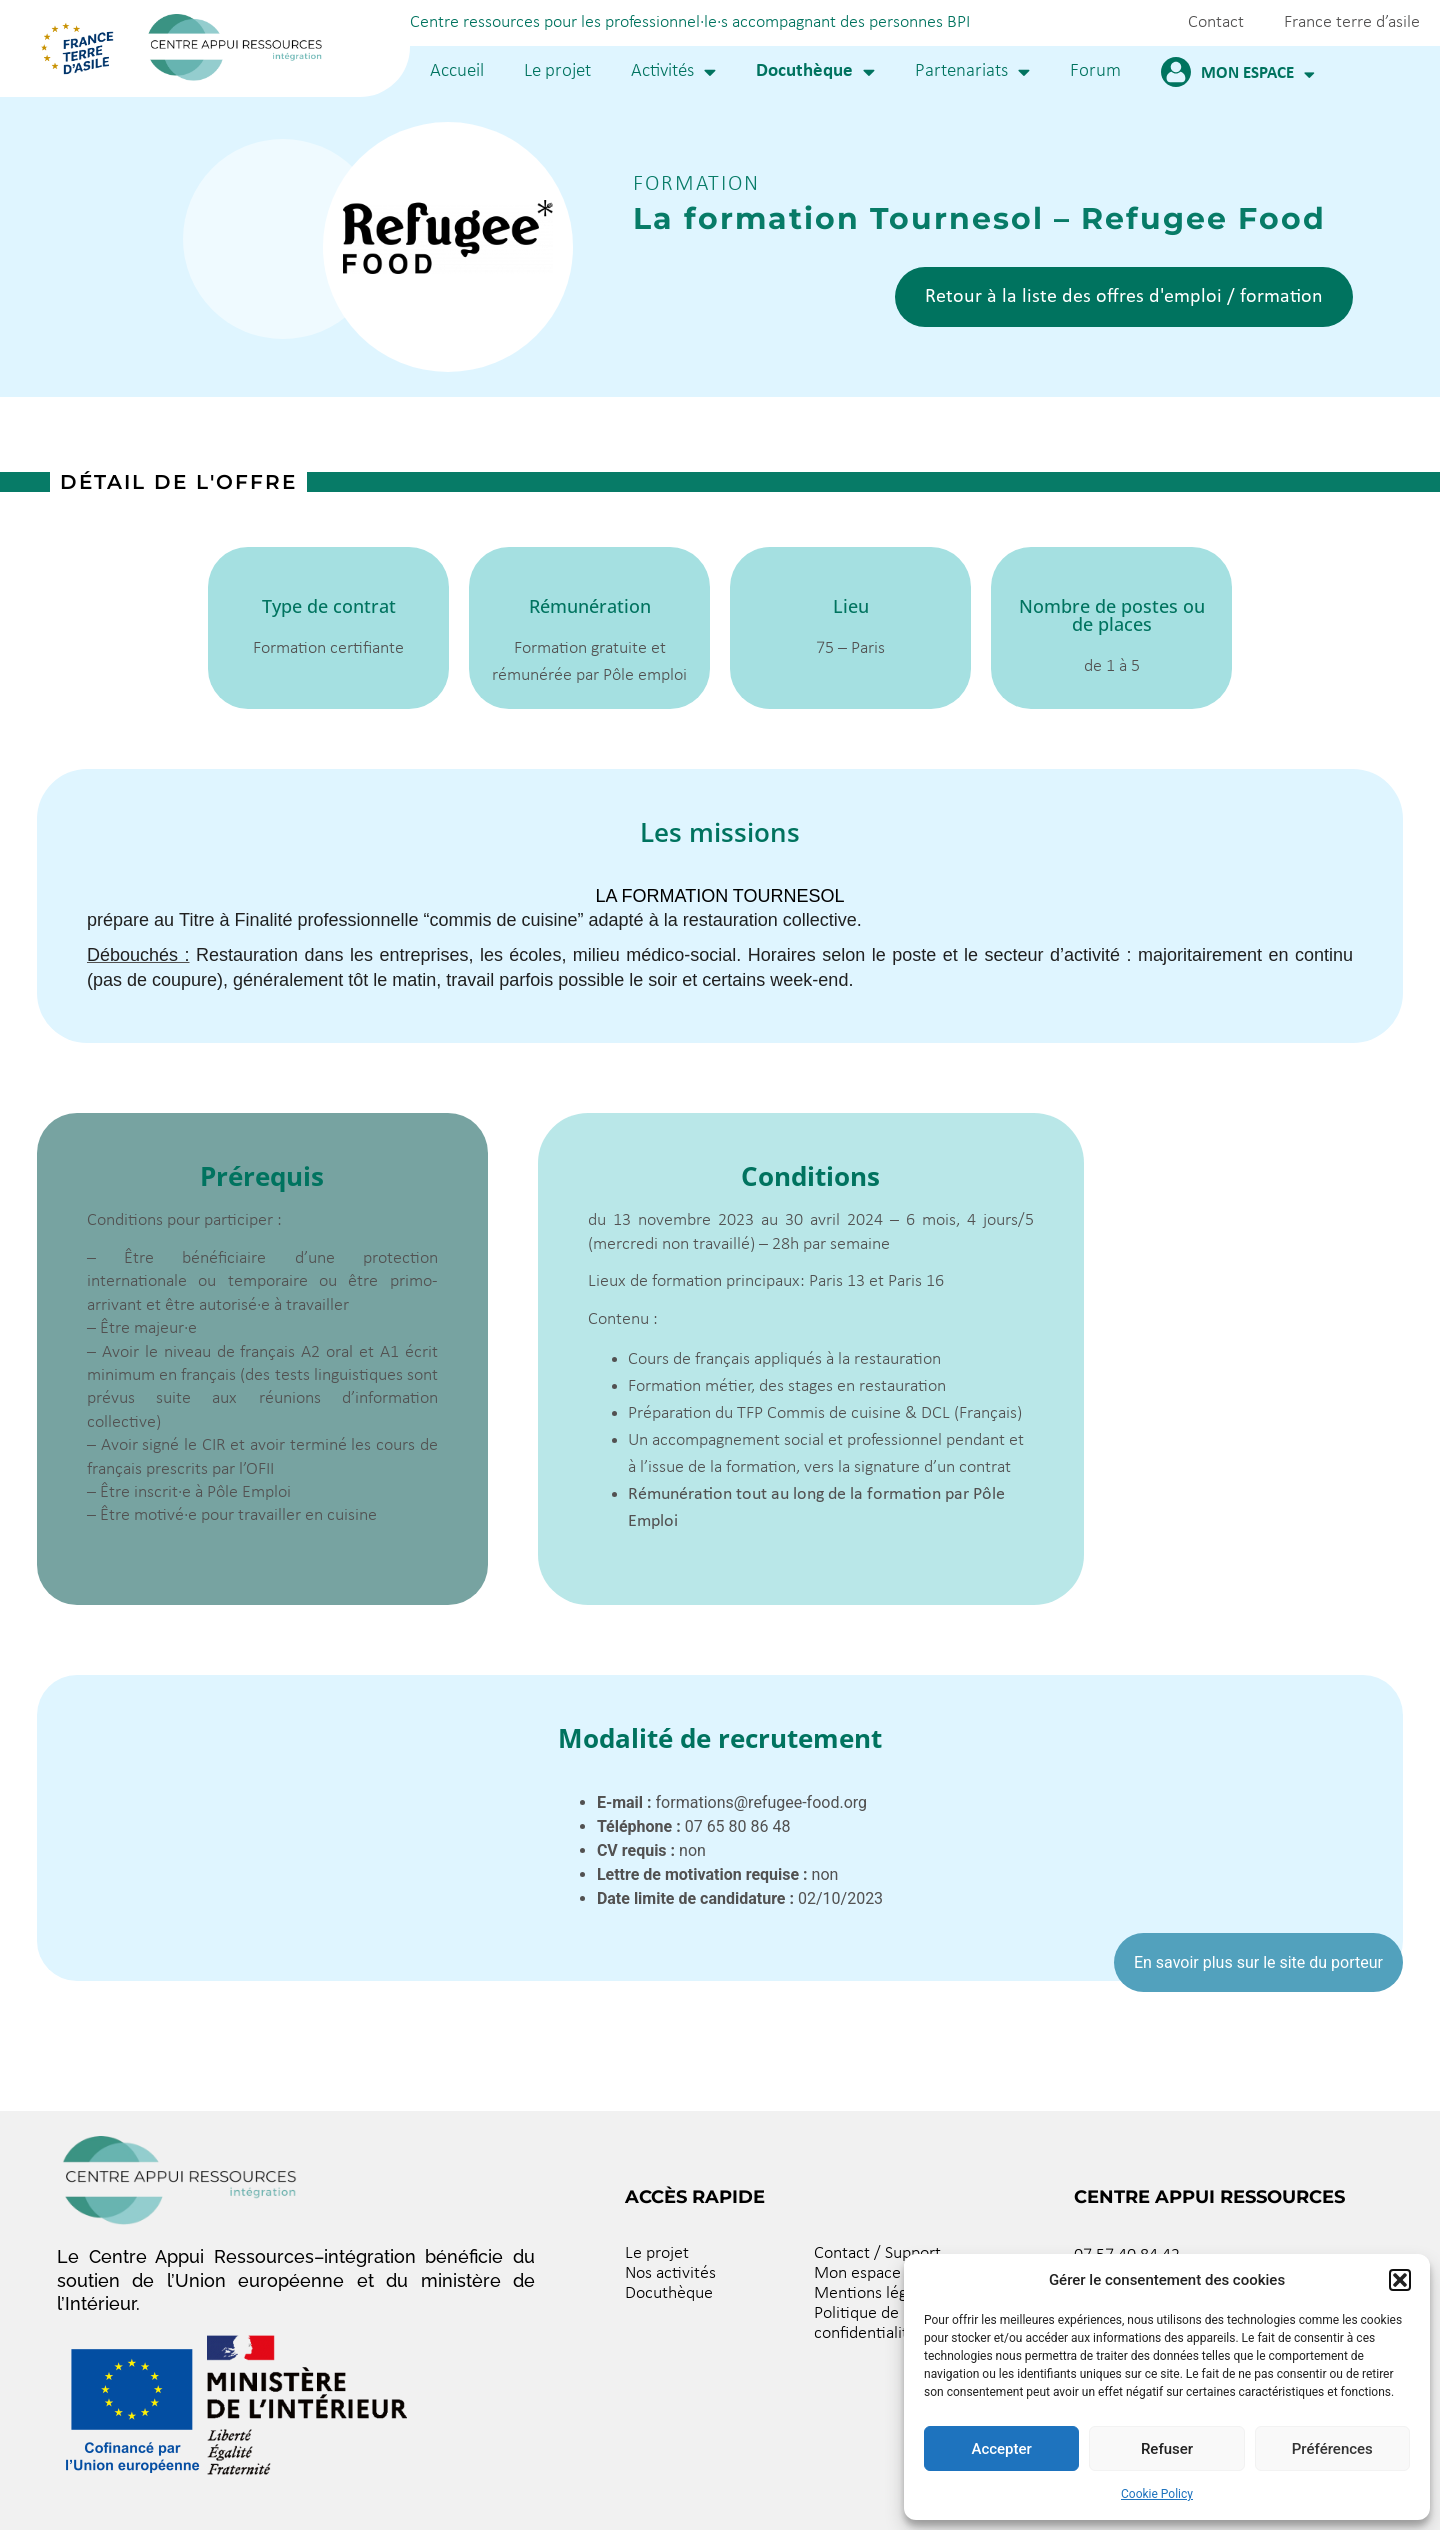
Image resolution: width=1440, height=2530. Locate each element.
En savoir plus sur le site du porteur (1258, 1962)
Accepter (1001, 2449)
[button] (1400, 2280)
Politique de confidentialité (865, 2323)
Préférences (1332, 2449)
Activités (673, 71)
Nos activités (670, 2273)
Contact (1216, 22)
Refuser (1167, 2449)
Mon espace (1258, 74)
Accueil (457, 71)
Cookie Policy (1157, 2494)
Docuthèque (815, 71)
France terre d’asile (1352, 22)
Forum (1095, 71)
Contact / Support (877, 2253)
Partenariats (972, 71)
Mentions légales (874, 2293)
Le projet (557, 71)
